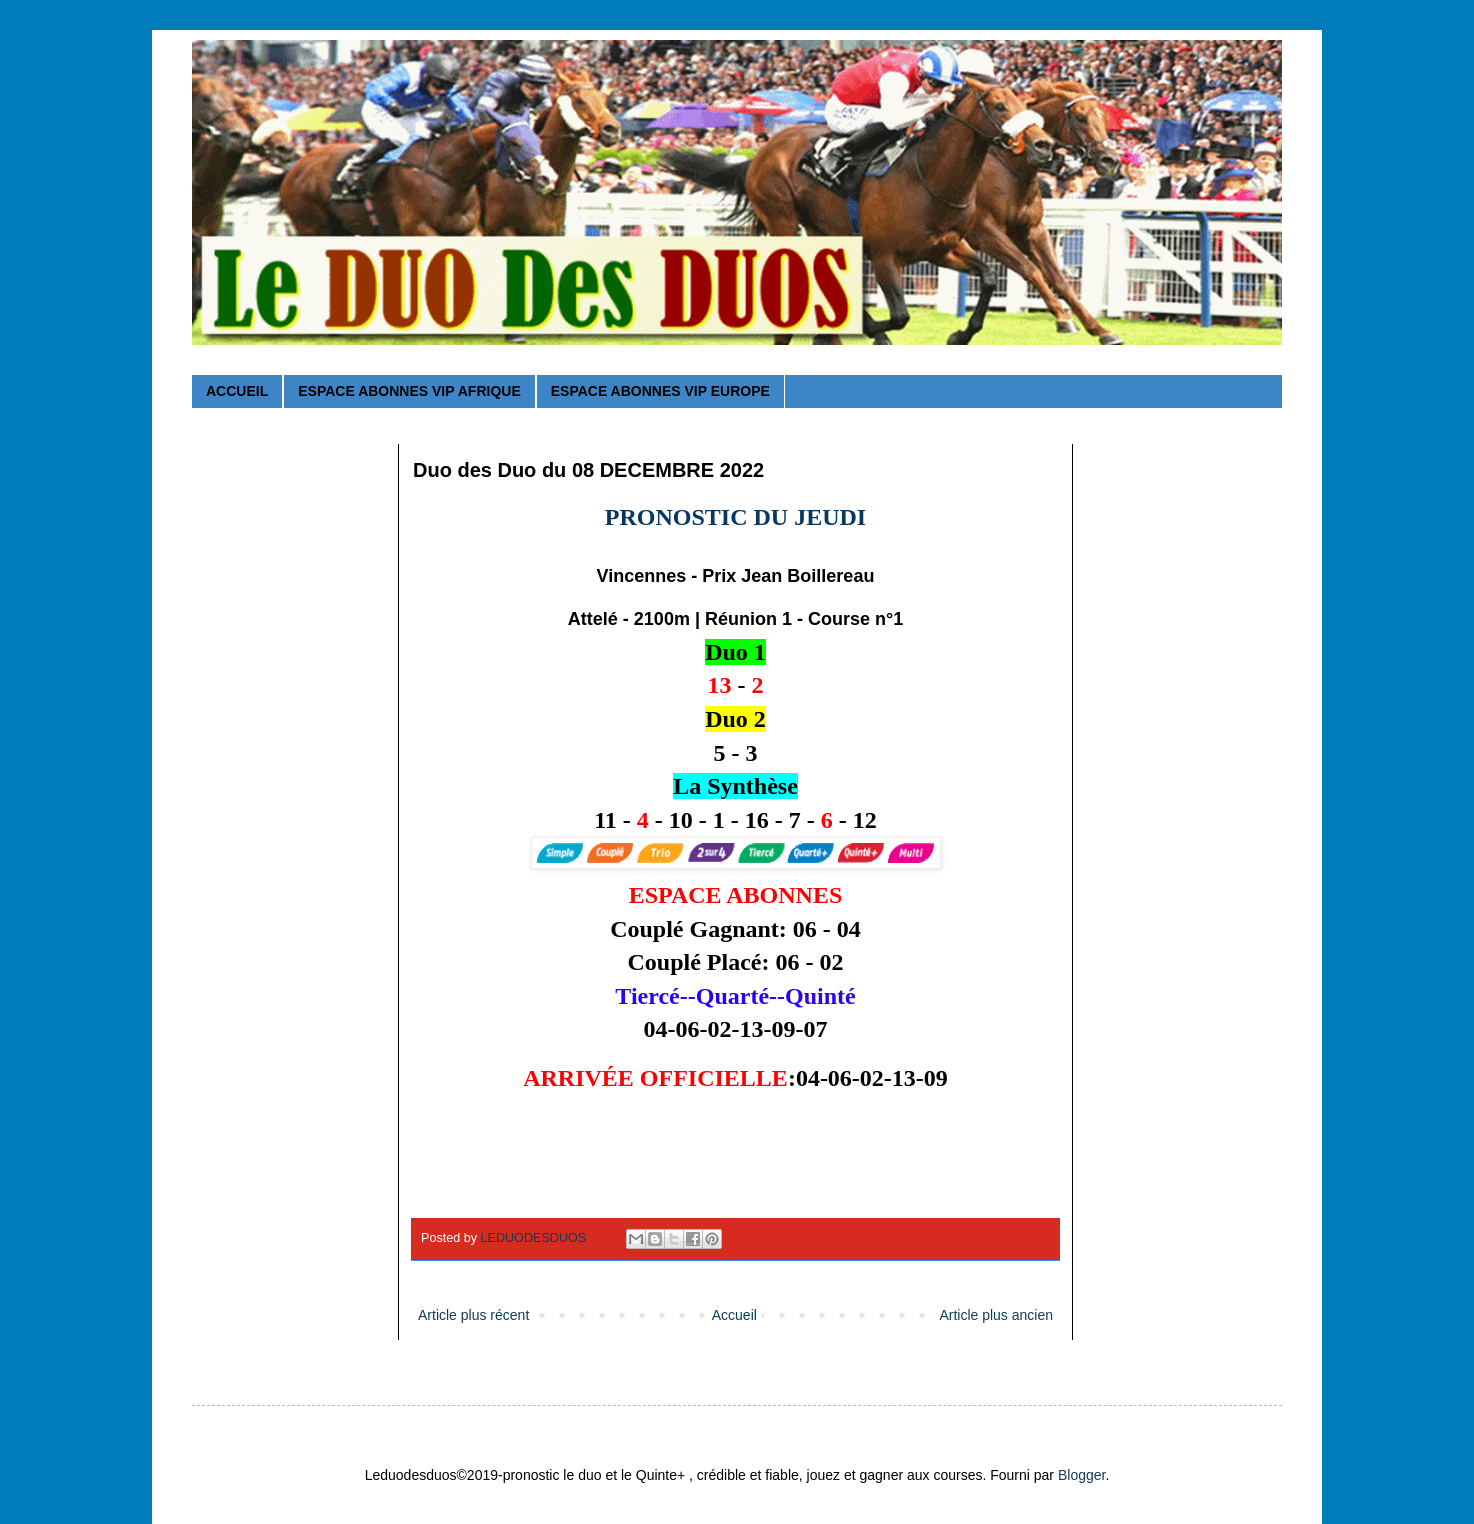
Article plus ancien (996, 1315)
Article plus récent (473, 1315)
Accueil (734, 1315)
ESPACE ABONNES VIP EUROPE (660, 391)
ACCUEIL (237, 391)
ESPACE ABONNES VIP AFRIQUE (409, 391)
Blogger (1081, 1475)
